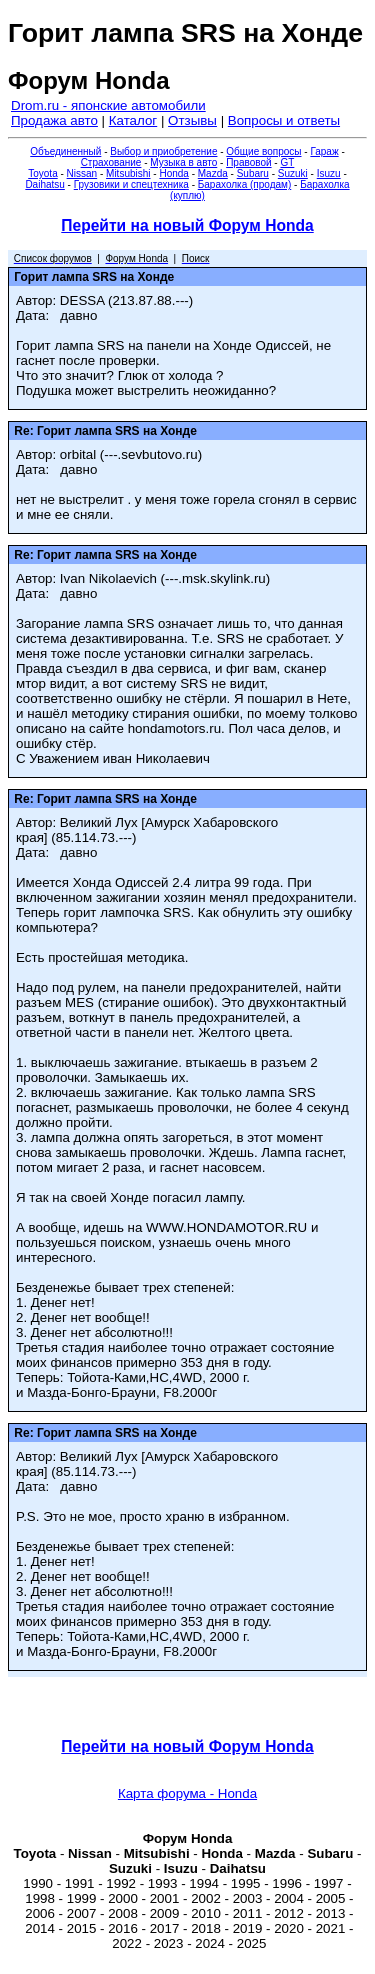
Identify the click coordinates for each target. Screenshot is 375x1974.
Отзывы (192, 120)
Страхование (111, 162)
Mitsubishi (128, 173)
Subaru (253, 173)
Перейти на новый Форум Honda (187, 225)
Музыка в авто (183, 162)
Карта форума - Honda (187, 1793)
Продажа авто (54, 120)
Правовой (248, 162)
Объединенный (65, 151)
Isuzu (329, 173)
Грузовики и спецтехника (131, 184)
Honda (173, 173)
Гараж (324, 151)
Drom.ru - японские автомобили (108, 105)
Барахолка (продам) (245, 184)
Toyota (42, 173)
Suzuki (293, 173)
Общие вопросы (263, 151)
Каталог (133, 120)
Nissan (82, 173)
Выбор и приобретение (163, 151)
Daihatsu (44, 184)
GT (287, 162)
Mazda (213, 173)
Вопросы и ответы (284, 120)
